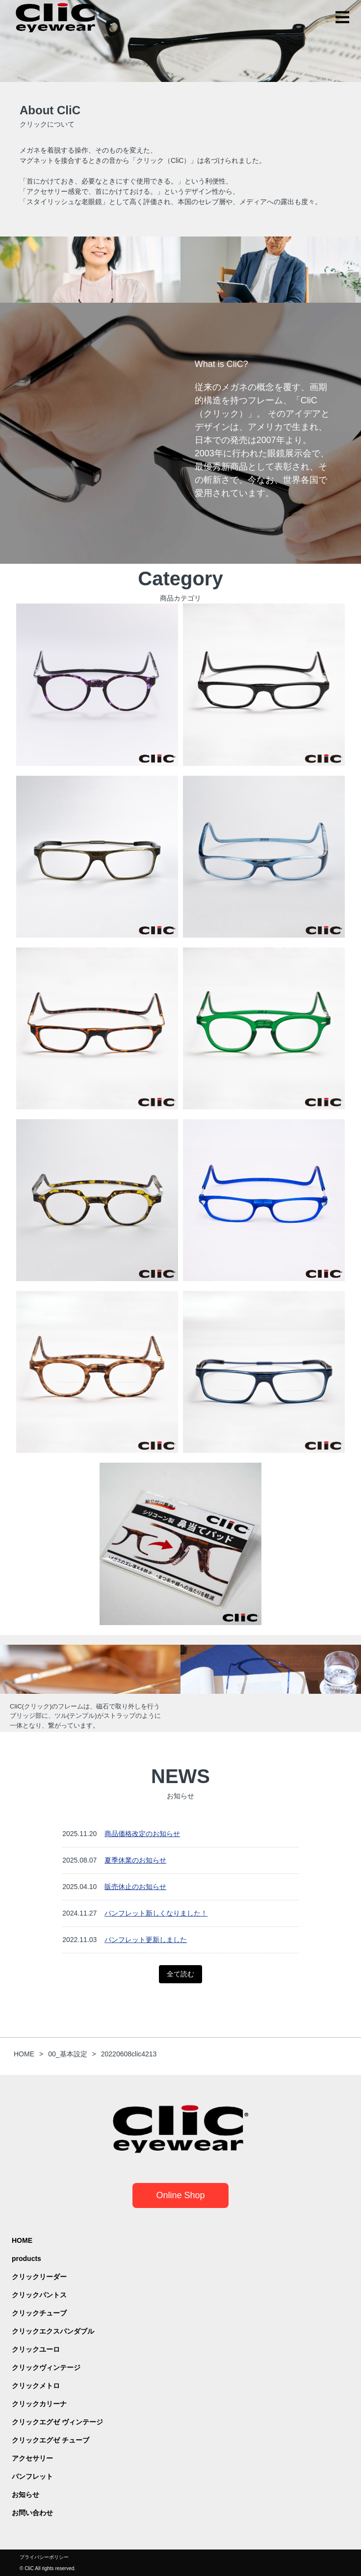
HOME (22, 2240)
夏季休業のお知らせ (135, 1860)
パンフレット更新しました (145, 1940)
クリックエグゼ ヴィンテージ (57, 2422)
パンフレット (32, 2476)
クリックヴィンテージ (46, 2367)
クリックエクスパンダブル (53, 2331)
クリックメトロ (36, 2386)
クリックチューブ (39, 2313)
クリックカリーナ (39, 2404)
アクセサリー (32, 2458)
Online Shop (180, 2195)
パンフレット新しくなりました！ (155, 1913)
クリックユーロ (36, 2349)
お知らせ (25, 2494)
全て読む (180, 1974)
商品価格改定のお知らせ (142, 1834)
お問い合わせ (32, 2513)
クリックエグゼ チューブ (50, 2440)
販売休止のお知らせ (135, 1887)
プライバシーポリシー (44, 2557)
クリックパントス (39, 2295)
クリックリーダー (39, 2277)
